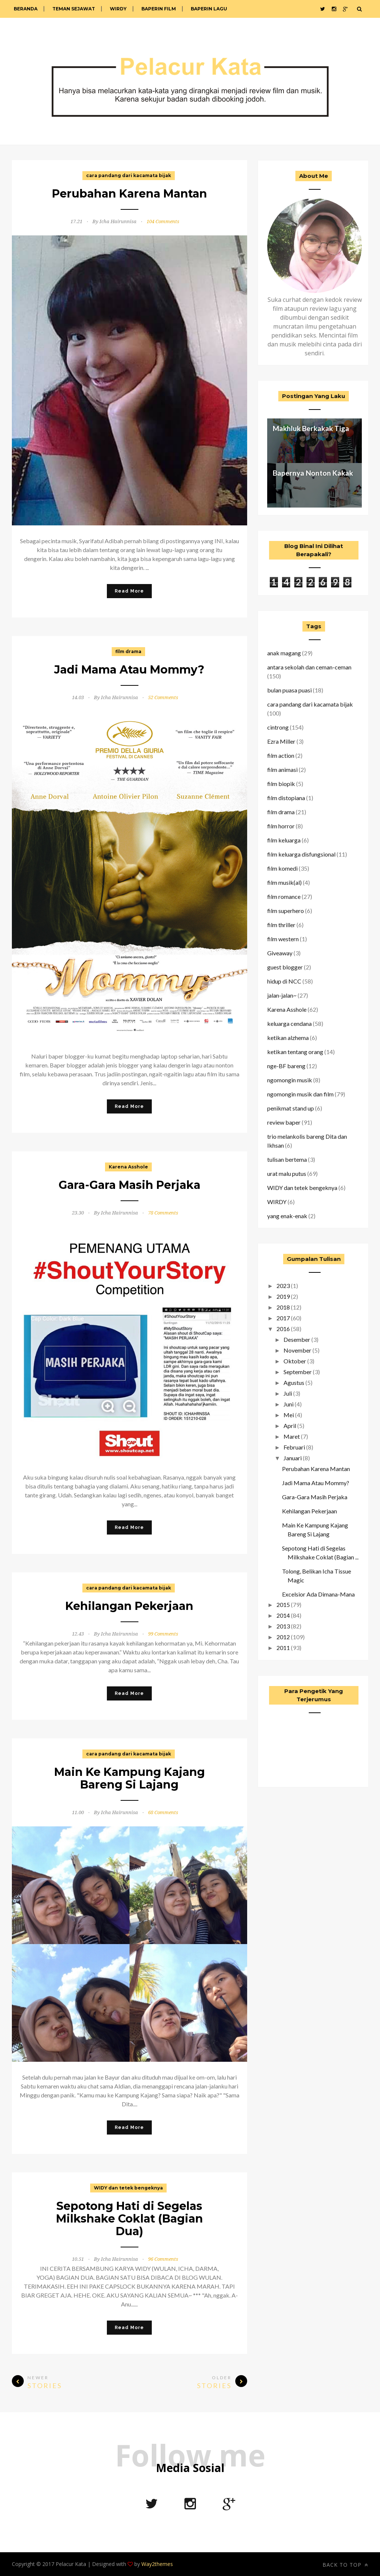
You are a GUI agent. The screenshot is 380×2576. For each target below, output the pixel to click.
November (297, 1350)
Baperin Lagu (209, 9)
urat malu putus (286, 1173)
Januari (293, 1457)
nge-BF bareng (286, 1065)
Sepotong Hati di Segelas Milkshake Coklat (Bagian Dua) (129, 2218)
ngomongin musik (289, 1079)
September (298, 1371)
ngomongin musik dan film (300, 1094)
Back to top (345, 2564)
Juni (289, 1404)
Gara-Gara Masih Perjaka (129, 1185)
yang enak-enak (287, 1215)
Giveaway (279, 952)
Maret (292, 1436)
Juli (288, 1393)
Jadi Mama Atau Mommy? (129, 669)
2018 (283, 1307)
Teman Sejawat (73, 9)
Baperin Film (158, 9)
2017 (283, 1317)
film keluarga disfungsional (301, 854)
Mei (289, 1414)
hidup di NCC (284, 981)
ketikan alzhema (288, 1037)
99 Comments (163, 1634)
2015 (283, 1604)
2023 (283, 1285)
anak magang (284, 652)
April (290, 1425)
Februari (294, 1447)
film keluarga (284, 840)
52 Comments (163, 697)
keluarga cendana (289, 1023)
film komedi (282, 868)
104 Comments (163, 221)
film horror (281, 825)
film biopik (281, 783)
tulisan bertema (287, 1159)
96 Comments (163, 2259)
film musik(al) (284, 882)
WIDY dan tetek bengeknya (128, 2188)
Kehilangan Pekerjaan (129, 1606)
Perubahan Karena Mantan (129, 193)
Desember (297, 1339)
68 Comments (163, 1812)
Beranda (25, 9)
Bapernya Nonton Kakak (313, 473)
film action (280, 755)
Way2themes (157, 2563)
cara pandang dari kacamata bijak (128, 175)
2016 (283, 1328)
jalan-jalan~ (282, 995)
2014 (283, 1615)
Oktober (295, 1360)
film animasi (282, 769)
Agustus (294, 1382)
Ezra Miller (281, 741)
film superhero (285, 910)
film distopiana (286, 797)
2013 (283, 1626)
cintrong (278, 727)
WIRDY (118, 9)
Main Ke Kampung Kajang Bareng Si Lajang (129, 1778)
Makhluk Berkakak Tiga (311, 428)
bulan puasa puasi (289, 690)
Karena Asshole (128, 1167)
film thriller (281, 924)
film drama (128, 651)
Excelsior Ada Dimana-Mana (318, 1594)
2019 (283, 1296)
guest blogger (285, 967)
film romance (284, 896)
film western (283, 938)
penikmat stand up (290, 1108)
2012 (283, 1636)
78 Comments (163, 1213)
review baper (284, 1122)
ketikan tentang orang (295, 1051)
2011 (283, 1647)
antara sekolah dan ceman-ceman (309, 667)
